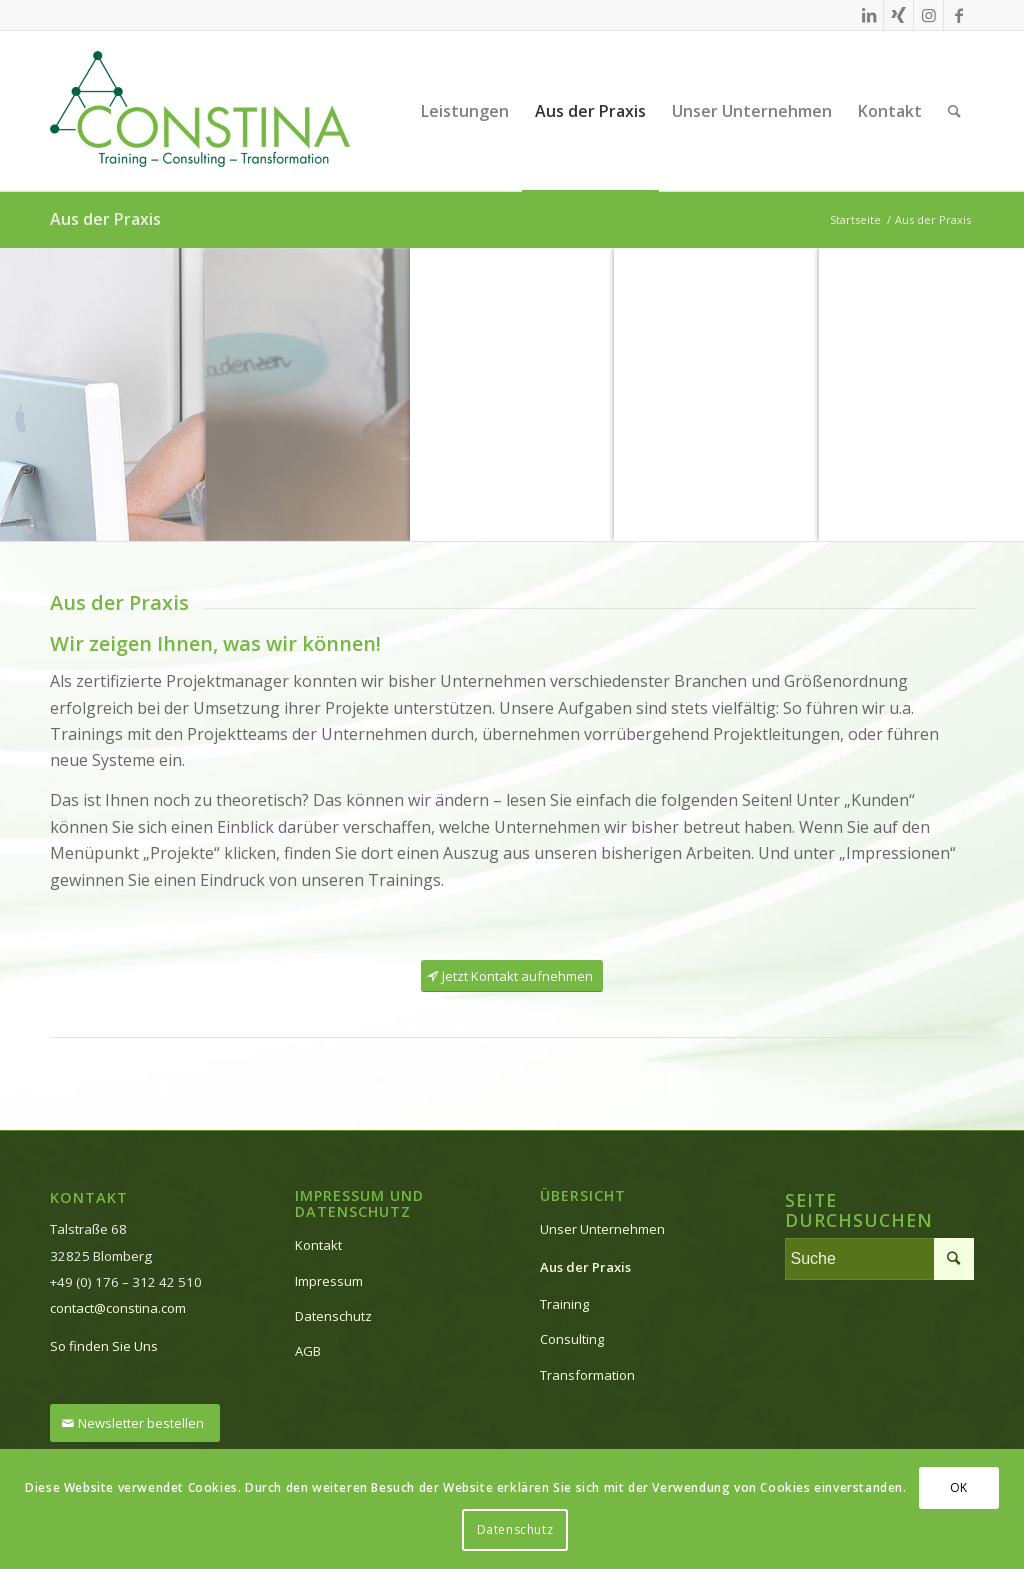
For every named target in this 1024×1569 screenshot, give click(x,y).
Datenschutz (333, 1316)
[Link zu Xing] (898, 15)
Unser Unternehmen (602, 1229)
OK (959, 1487)
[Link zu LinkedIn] (868, 15)
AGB (308, 1351)
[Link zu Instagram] (928, 15)
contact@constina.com (118, 1308)
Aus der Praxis (105, 219)
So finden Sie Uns (104, 1346)
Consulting (572, 1339)
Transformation (587, 1375)
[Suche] (954, 111)
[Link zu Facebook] (959, 15)
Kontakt (318, 1245)
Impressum (329, 1281)
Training (564, 1304)
